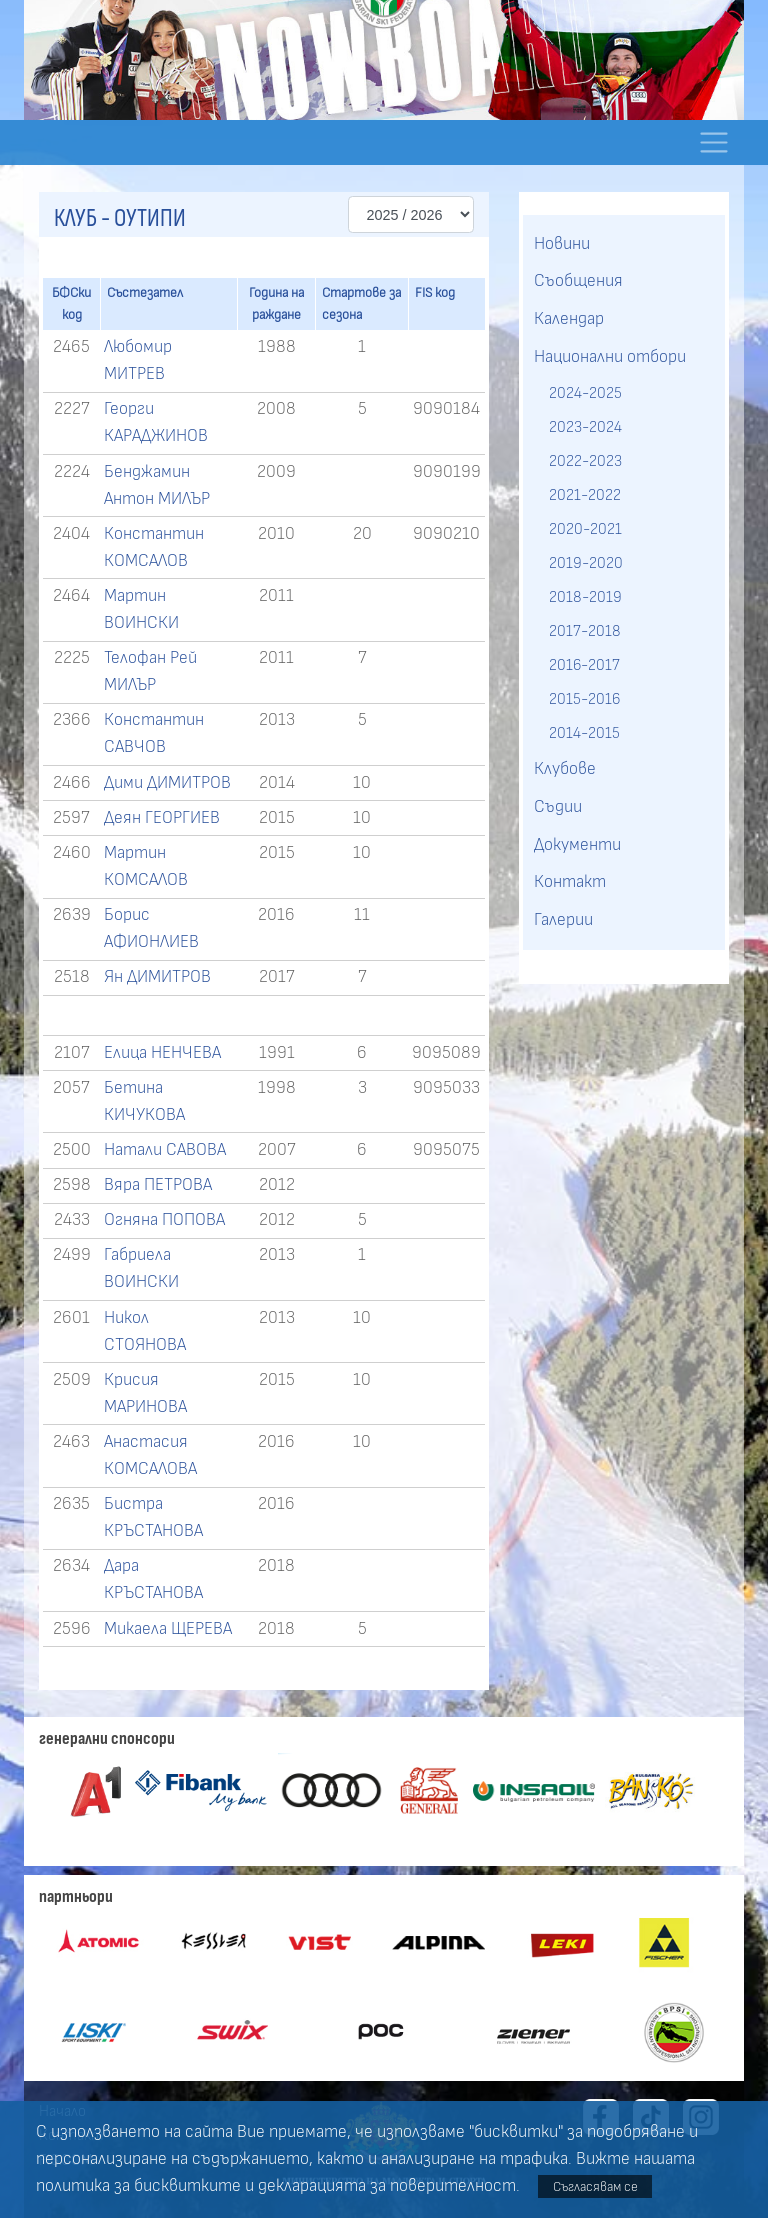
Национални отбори (610, 357)
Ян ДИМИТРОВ (157, 977)
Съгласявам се (595, 2186)
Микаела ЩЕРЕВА (168, 1629)
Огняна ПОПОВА (164, 1220)
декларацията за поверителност (387, 2186)
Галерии (563, 920)
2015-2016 (584, 699)
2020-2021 (585, 529)
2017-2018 (585, 631)
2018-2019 (585, 597)
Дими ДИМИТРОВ (167, 783)
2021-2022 (585, 495)
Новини (562, 244)
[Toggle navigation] (713, 142)
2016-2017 (584, 665)
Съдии (558, 807)
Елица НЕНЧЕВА (162, 1053)
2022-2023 (585, 461)
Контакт (570, 882)
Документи (577, 845)
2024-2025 (585, 393)
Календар (569, 319)
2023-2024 (585, 427)
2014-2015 (584, 733)
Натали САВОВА (165, 1150)
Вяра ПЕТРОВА (158, 1185)
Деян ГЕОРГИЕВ (162, 818)
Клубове (565, 769)
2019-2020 (586, 563)
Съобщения (578, 281)
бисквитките (187, 2186)
